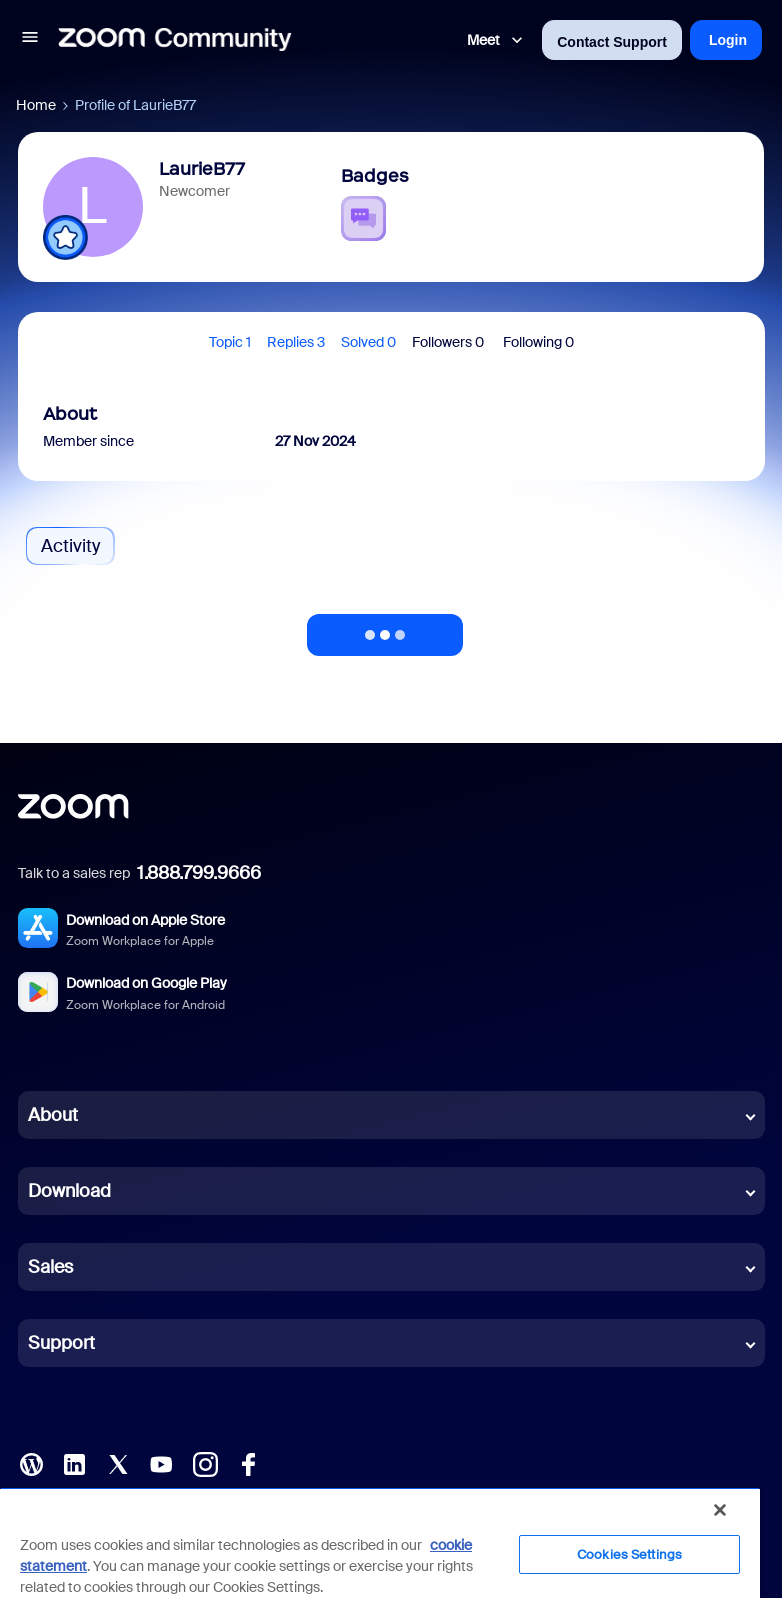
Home (36, 105)
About (53, 1115)
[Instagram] (205, 1463)
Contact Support (612, 42)
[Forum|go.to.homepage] (175, 40)
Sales (50, 1267)
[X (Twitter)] (118, 1463)
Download (69, 1191)
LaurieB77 (202, 169)
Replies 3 (296, 342)
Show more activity (385, 629)
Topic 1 (230, 342)
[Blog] (31, 1463)
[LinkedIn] (74, 1463)
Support (61, 1343)
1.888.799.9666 (199, 873)
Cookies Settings (629, 1554)
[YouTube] (161, 1463)
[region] (380, 1542)
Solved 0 (368, 342)
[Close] (720, 1510)
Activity (70, 546)
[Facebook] (248, 1463)
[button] (30, 40)
